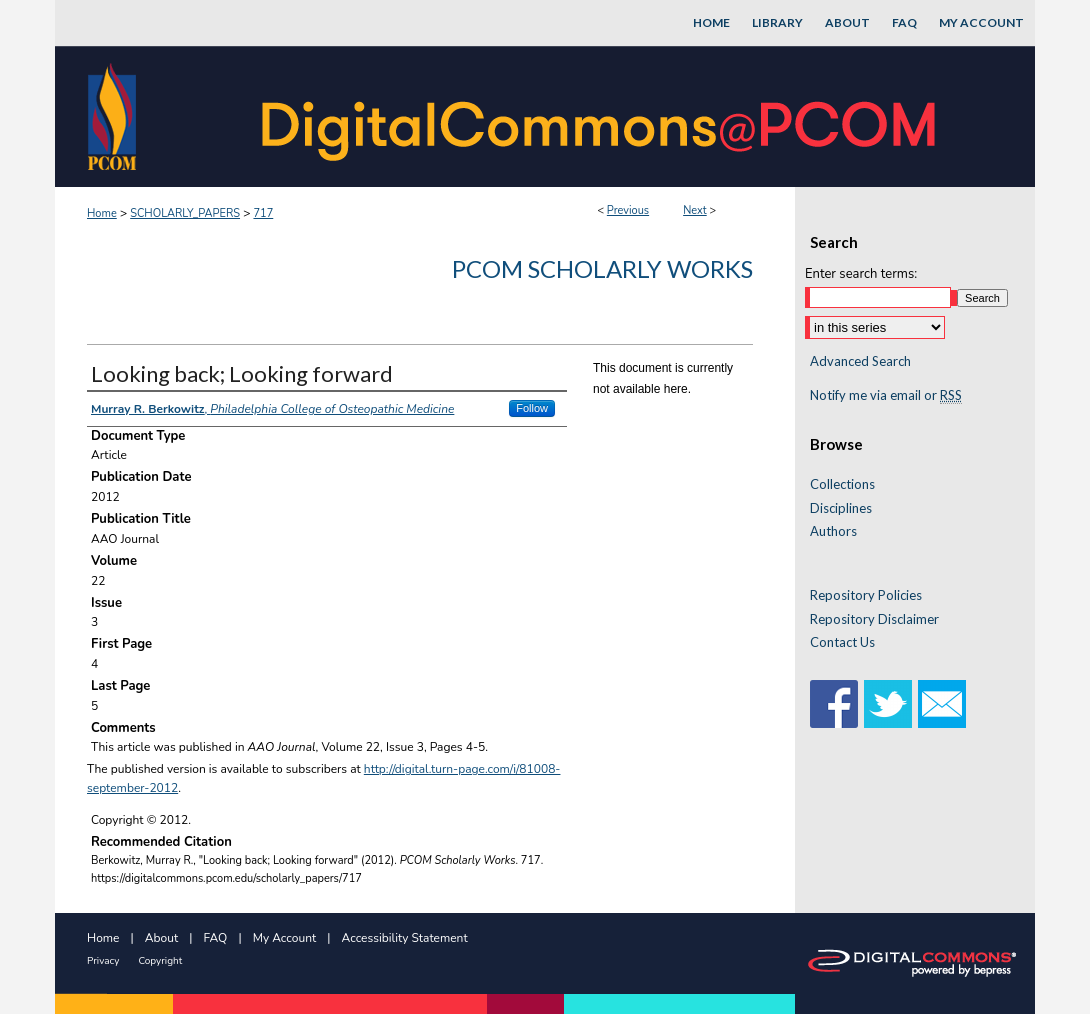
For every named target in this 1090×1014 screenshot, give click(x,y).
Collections (842, 484)
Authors (833, 531)
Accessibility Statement (405, 938)
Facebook (834, 704)
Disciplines (841, 508)
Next (695, 210)
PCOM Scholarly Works (602, 268)
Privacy (103, 961)
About (161, 938)
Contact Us (842, 642)
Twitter (888, 704)
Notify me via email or (886, 396)
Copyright (160, 961)
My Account (285, 938)
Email (942, 704)
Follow (532, 408)
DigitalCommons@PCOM (601, 116)
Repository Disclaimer (874, 619)
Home (102, 213)
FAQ (216, 938)
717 (263, 213)
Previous (628, 210)
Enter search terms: (861, 274)
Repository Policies (866, 595)
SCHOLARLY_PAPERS (185, 213)
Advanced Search (860, 361)
